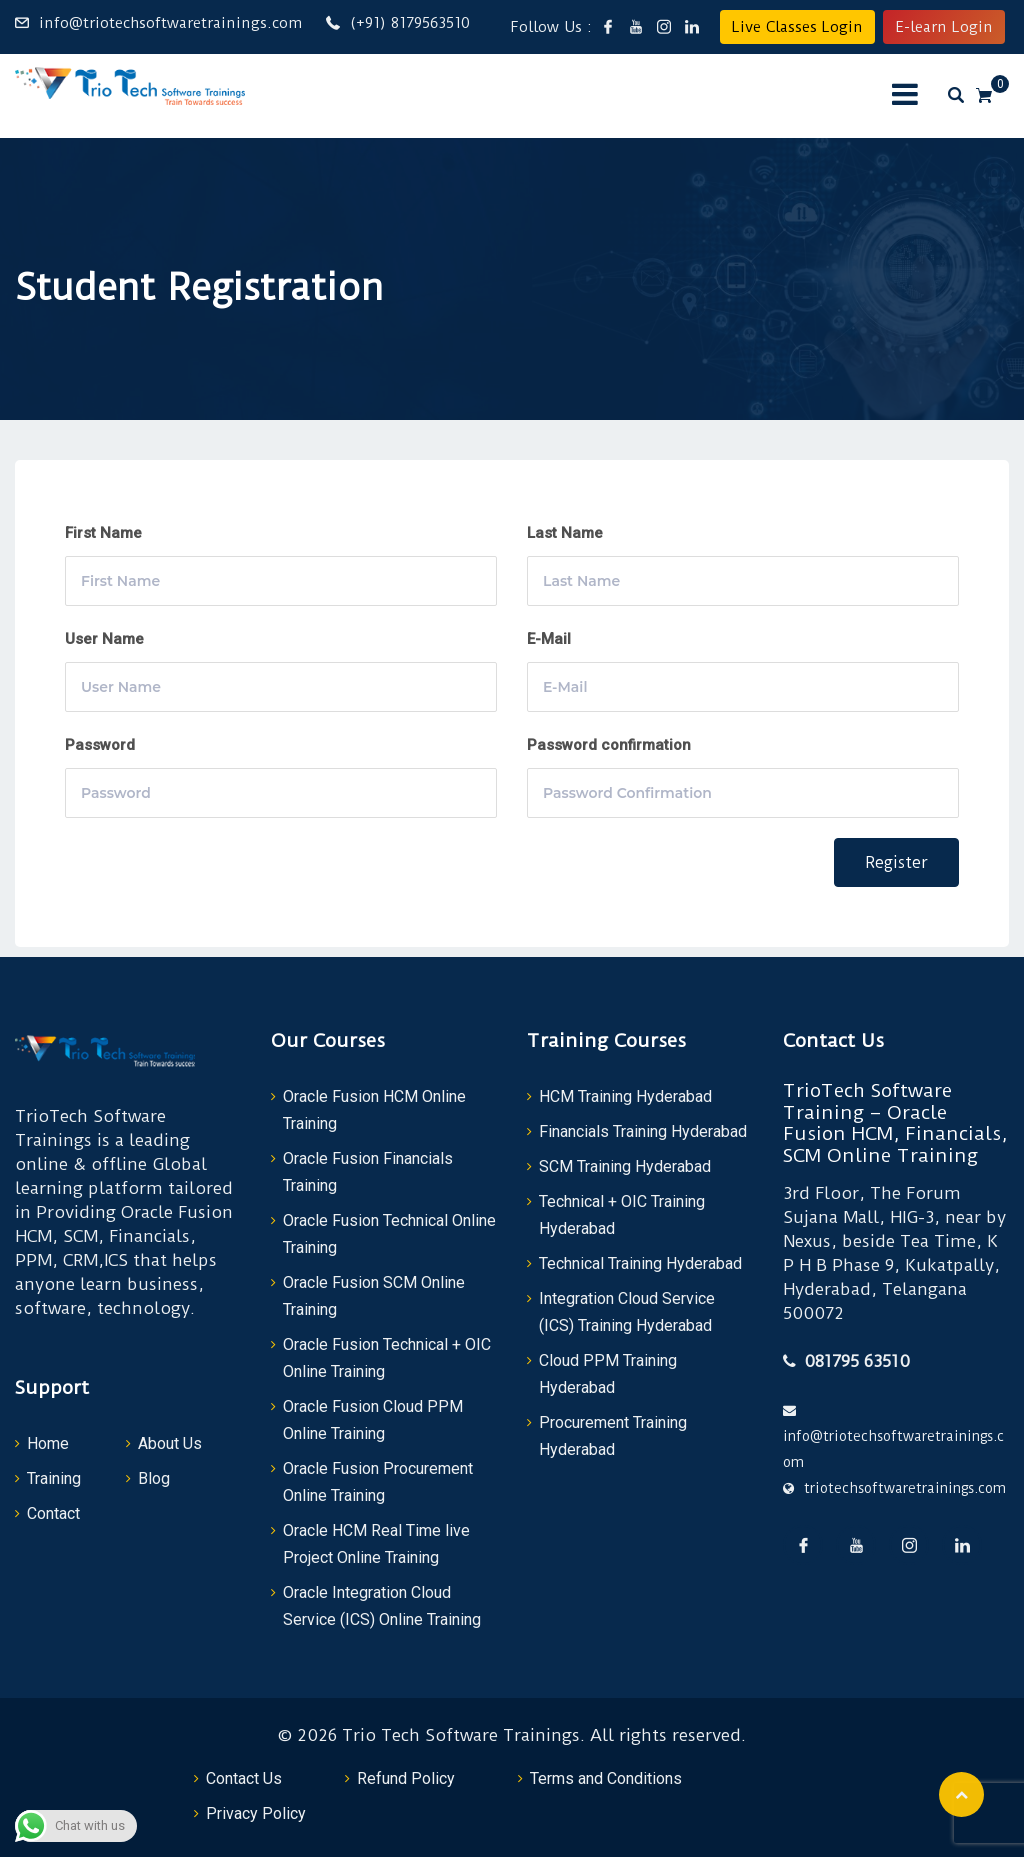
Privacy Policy (256, 1813)
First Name (103, 533)
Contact (53, 1513)
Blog (154, 1478)
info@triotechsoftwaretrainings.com (170, 23)
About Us (170, 1443)
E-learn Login (944, 27)
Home (48, 1443)
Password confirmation (609, 745)
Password (100, 745)
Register (896, 862)
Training (54, 1478)
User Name (104, 639)
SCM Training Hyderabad (625, 1166)
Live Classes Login (797, 27)
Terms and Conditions (606, 1778)
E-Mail (549, 639)
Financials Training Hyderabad (643, 1131)
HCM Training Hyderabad (625, 1096)
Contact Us (244, 1778)
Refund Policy (406, 1778)
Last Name (565, 533)
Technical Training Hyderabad (640, 1263)
